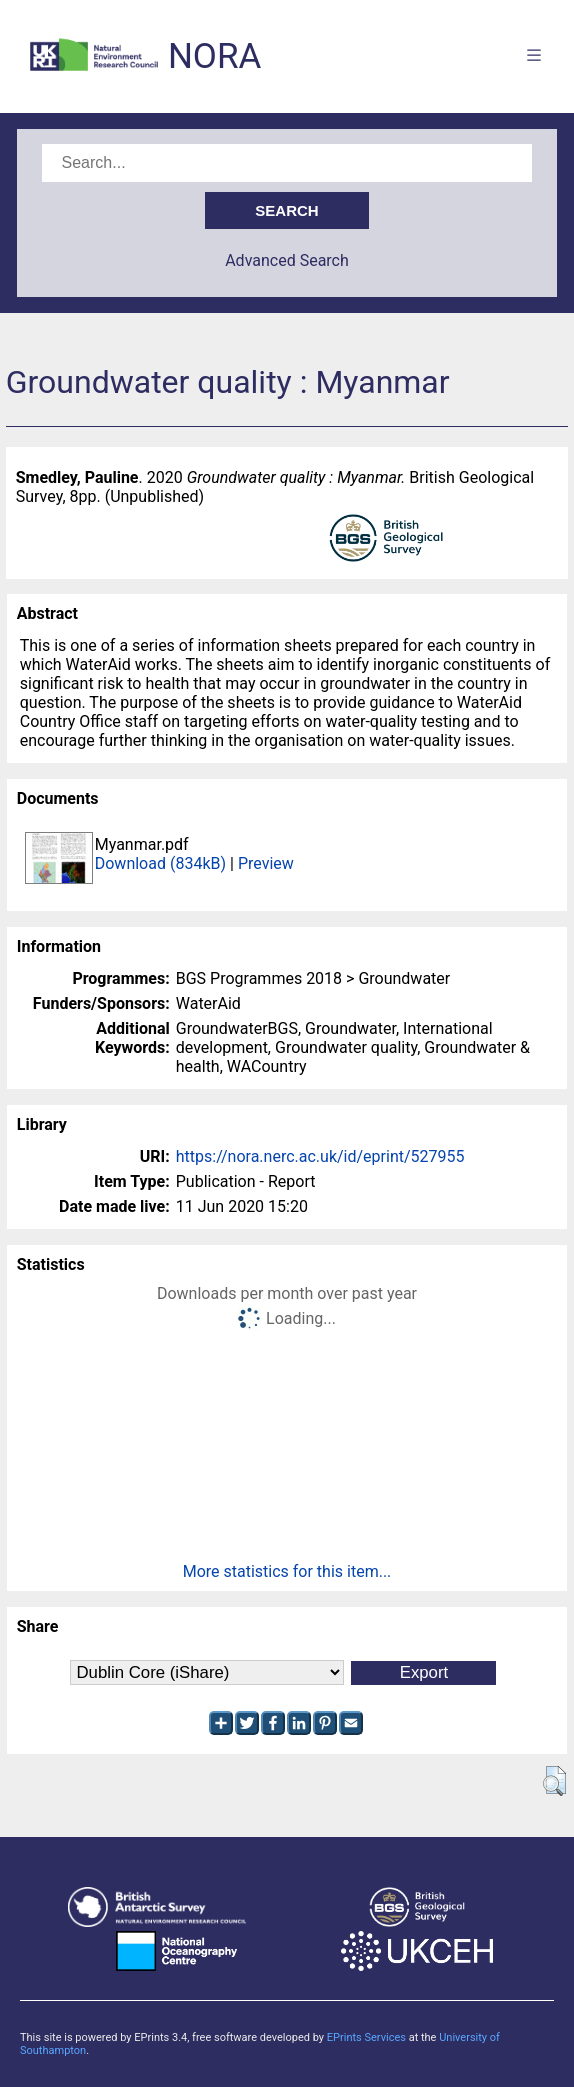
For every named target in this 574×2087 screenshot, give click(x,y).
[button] (554, 1781)
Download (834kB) (160, 863)
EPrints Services (366, 2037)
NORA (214, 56)
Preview (266, 863)
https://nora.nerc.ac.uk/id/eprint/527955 (320, 1156)
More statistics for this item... (287, 1571)
